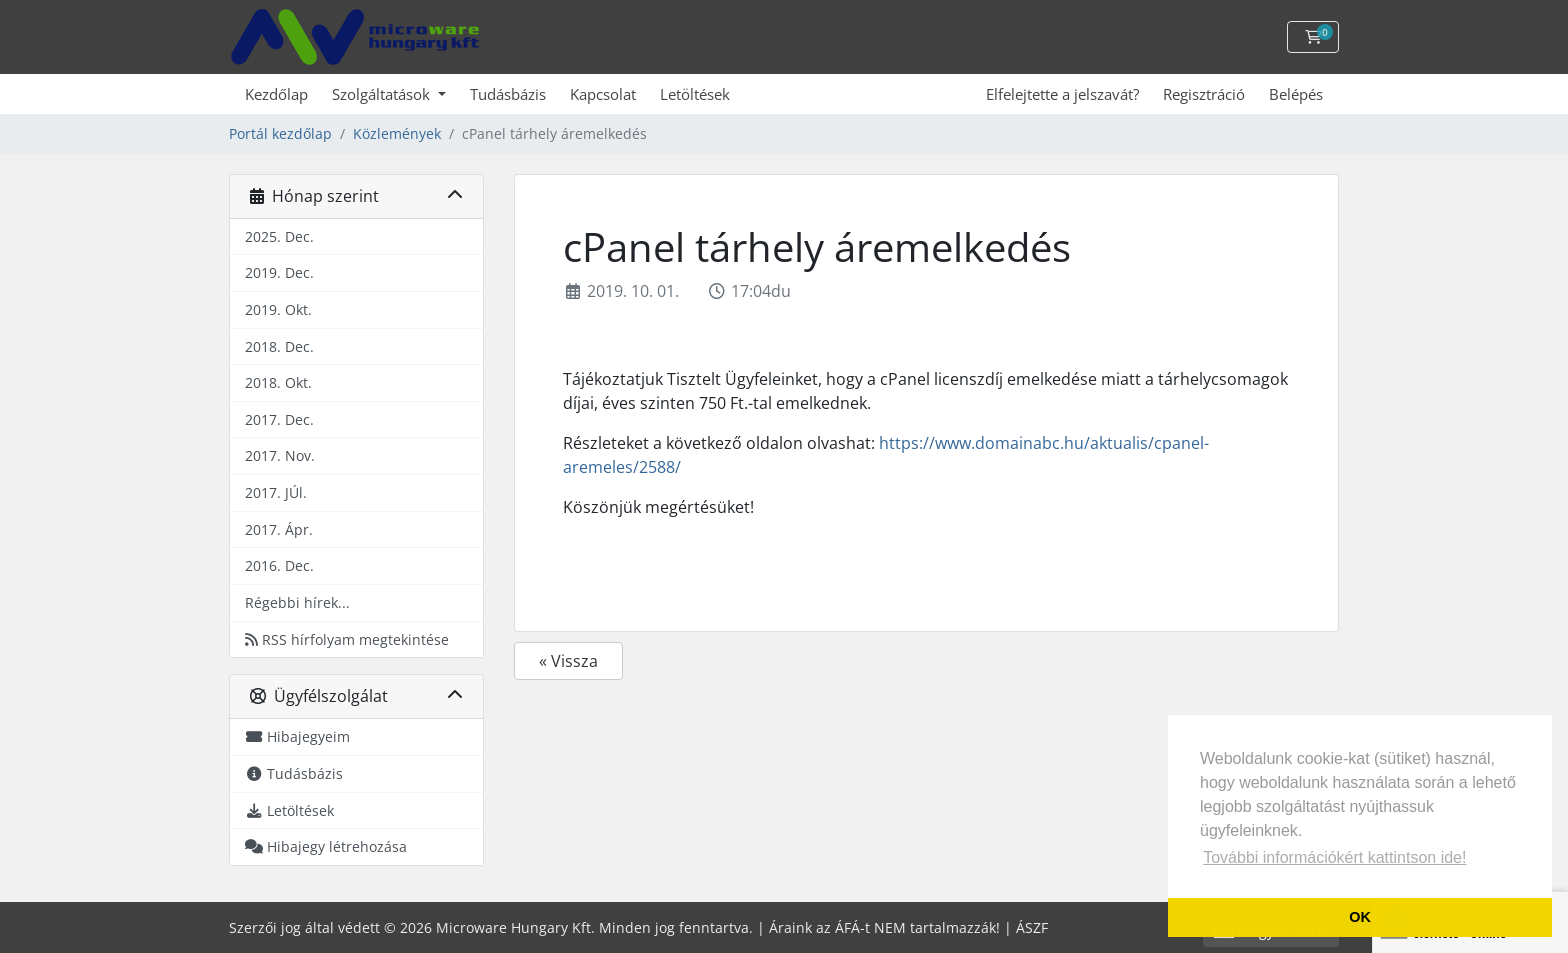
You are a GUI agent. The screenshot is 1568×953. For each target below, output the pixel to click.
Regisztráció (1204, 94)
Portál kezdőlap (280, 133)
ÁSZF (1032, 927)
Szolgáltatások (383, 94)
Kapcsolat (603, 94)
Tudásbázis (508, 94)
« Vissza (568, 661)
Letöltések (695, 94)
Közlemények (397, 133)
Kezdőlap (276, 94)
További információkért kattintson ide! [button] (1334, 857)
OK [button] (1360, 917)
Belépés (1296, 94)
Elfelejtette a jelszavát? (1062, 94)
